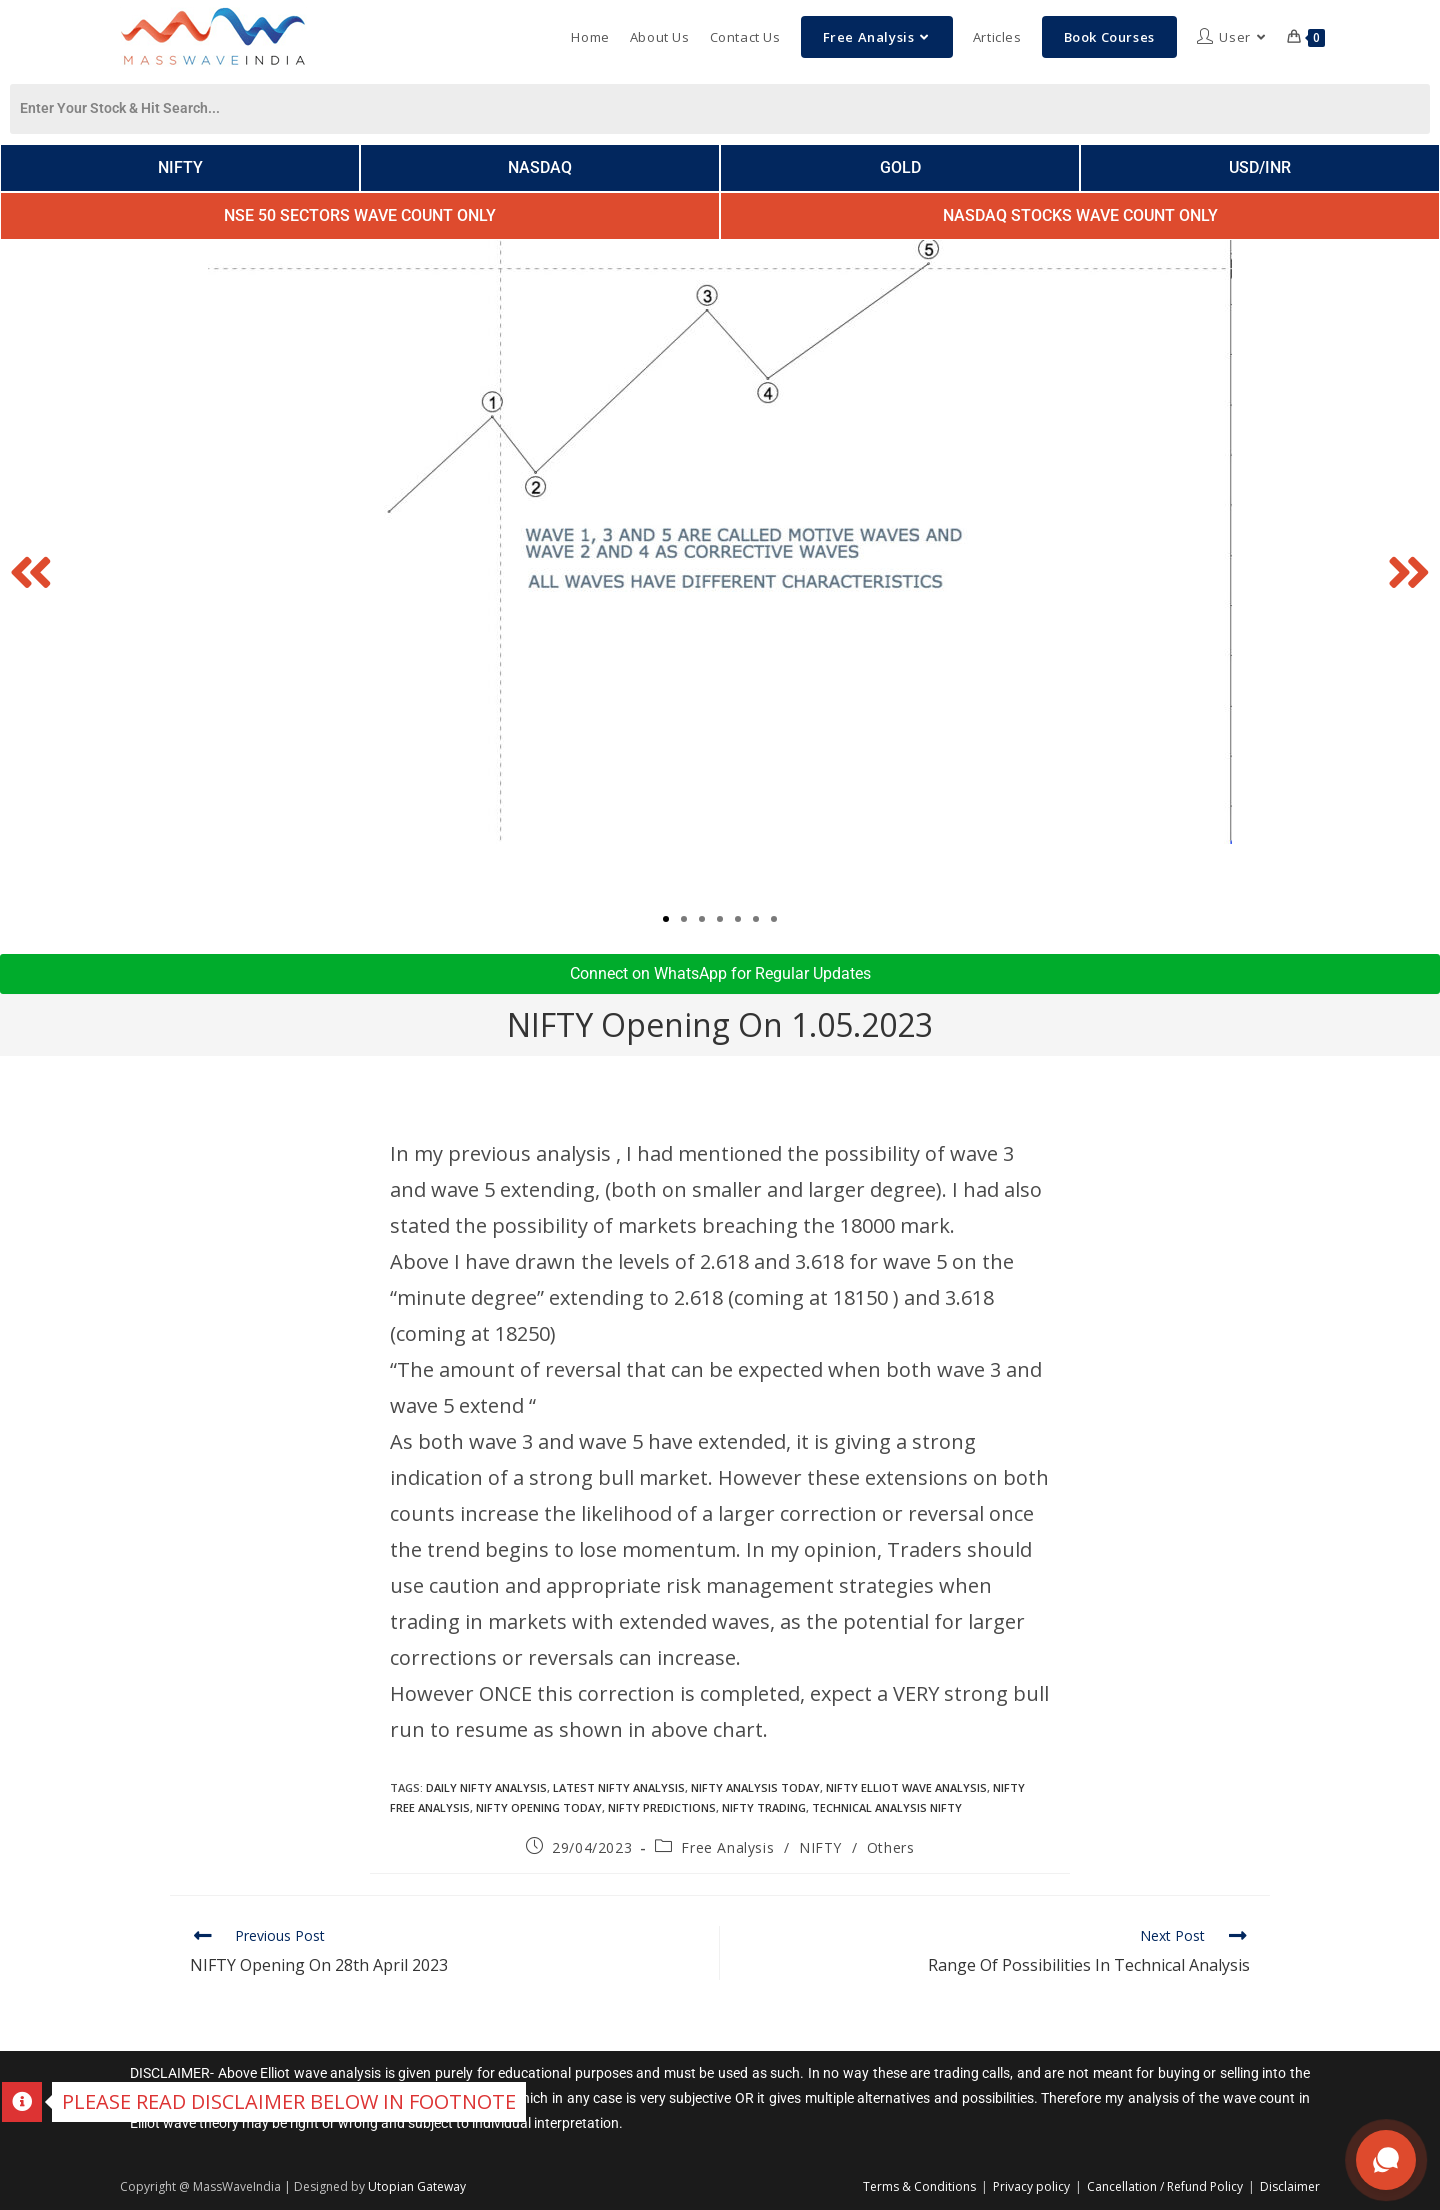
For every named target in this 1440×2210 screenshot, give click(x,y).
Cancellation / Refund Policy (1165, 2186)
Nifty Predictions (662, 1807)
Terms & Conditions (919, 2186)
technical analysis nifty (887, 1807)
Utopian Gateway (417, 2186)
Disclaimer (1290, 2186)
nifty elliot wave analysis (906, 1787)
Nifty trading (764, 1807)
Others (891, 1847)
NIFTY (820, 1847)
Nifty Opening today (539, 1807)
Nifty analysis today (755, 1787)
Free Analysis (727, 1847)
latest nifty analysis (619, 1787)
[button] (31, 572)
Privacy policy (1031, 2186)
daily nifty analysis (486, 1787)
